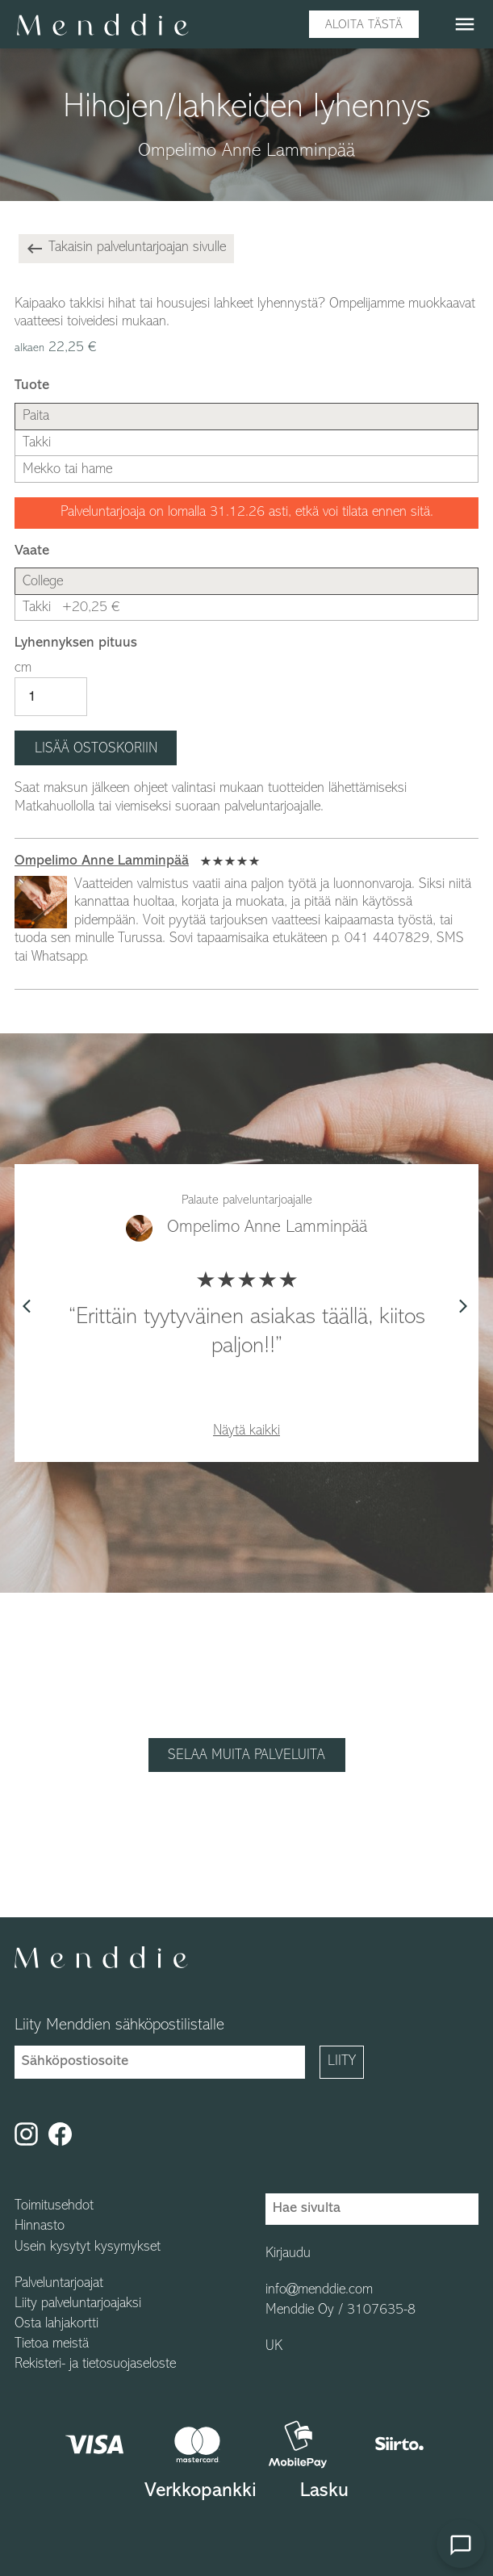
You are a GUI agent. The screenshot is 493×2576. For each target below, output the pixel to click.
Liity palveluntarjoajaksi (78, 2304)
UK (273, 2346)
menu (465, 24)
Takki (71, 607)
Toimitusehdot (54, 2206)
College (43, 581)
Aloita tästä (364, 25)
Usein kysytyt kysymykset (88, 2247)
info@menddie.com (319, 2290)
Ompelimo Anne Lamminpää (102, 861)
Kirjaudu (288, 2254)
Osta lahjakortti (56, 2324)
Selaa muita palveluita (246, 1755)
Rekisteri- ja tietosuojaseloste (95, 2364)
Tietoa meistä (52, 2344)
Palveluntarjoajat (59, 2284)
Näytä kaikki (246, 1431)
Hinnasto (40, 2226)
